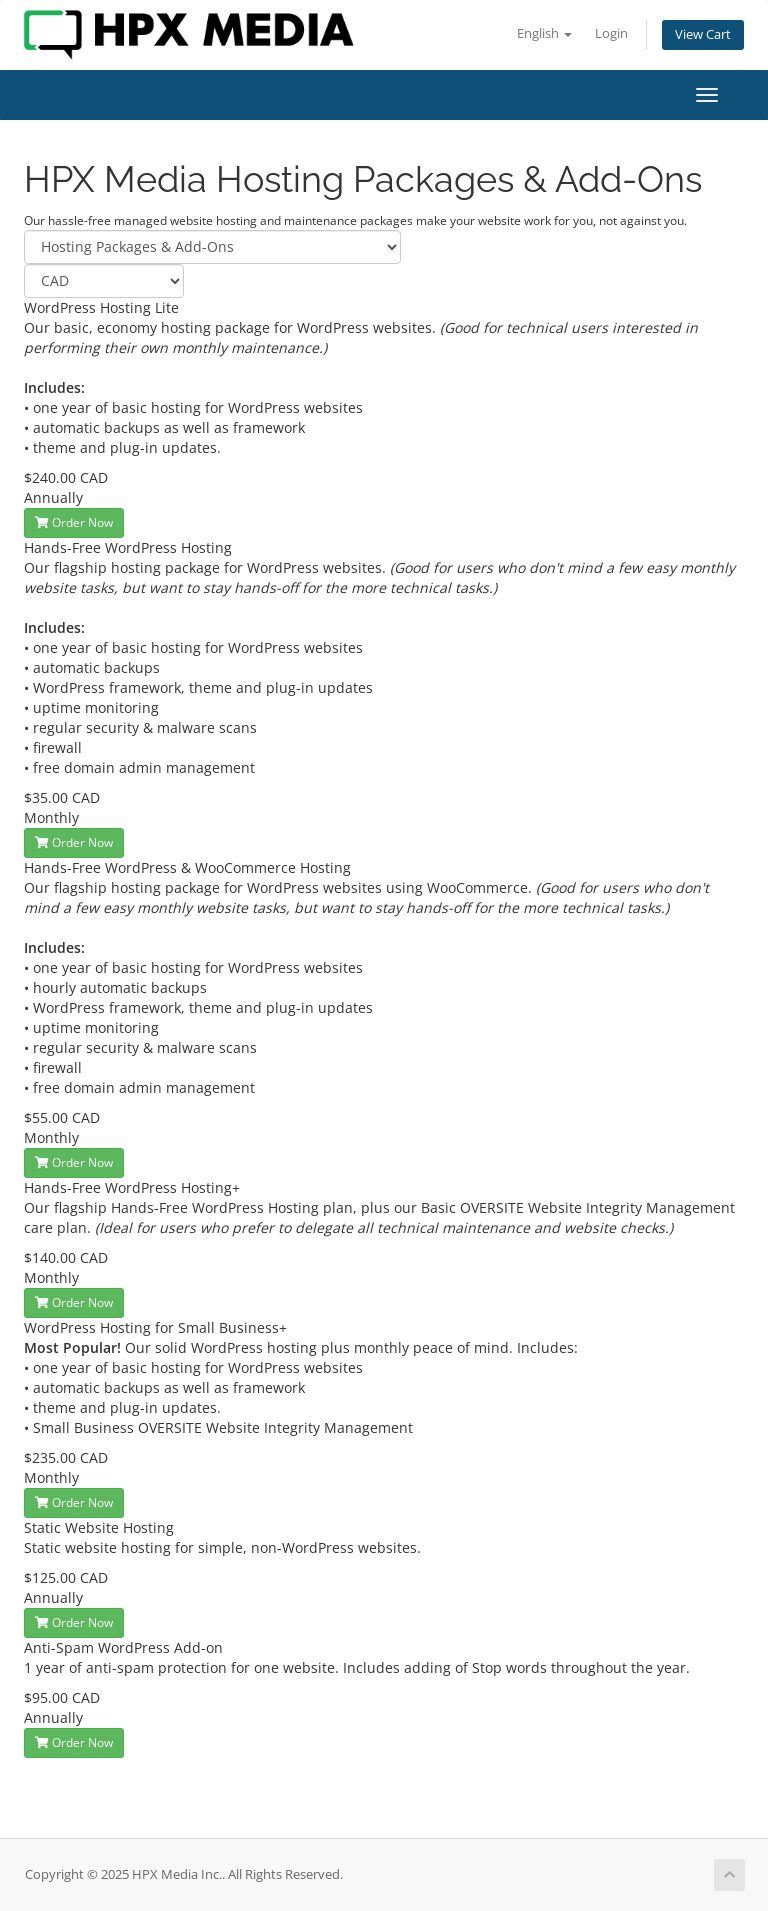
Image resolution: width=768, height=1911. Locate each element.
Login (611, 33)
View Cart (703, 34)
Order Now (74, 522)
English (544, 33)
